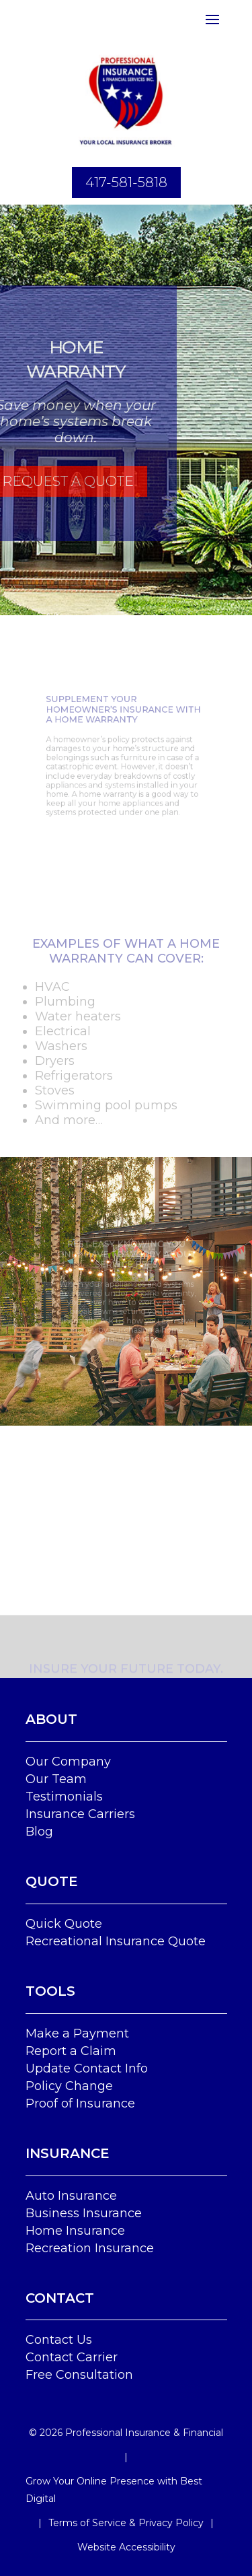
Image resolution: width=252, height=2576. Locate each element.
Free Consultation (79, 2374)
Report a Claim (71, 2051)
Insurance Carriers (80, 1814)
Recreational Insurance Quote (116, 1941)
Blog (39, 1831)
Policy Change (69, 2086)
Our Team (56, 1779)
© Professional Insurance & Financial (126, 2433)
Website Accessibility (126, 2547)
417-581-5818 (126, 182)
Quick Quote (64, 1923)
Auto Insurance (71, 2195)
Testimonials (64, 1796)
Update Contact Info (87, 2068)
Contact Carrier (72, 2357)
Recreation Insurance (90, 2248)
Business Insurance (84, 2213)
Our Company (68, 1761)
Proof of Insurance (80, 2103)
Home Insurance (75, 2230)
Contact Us (59, 2339)
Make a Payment (77, 2033)
